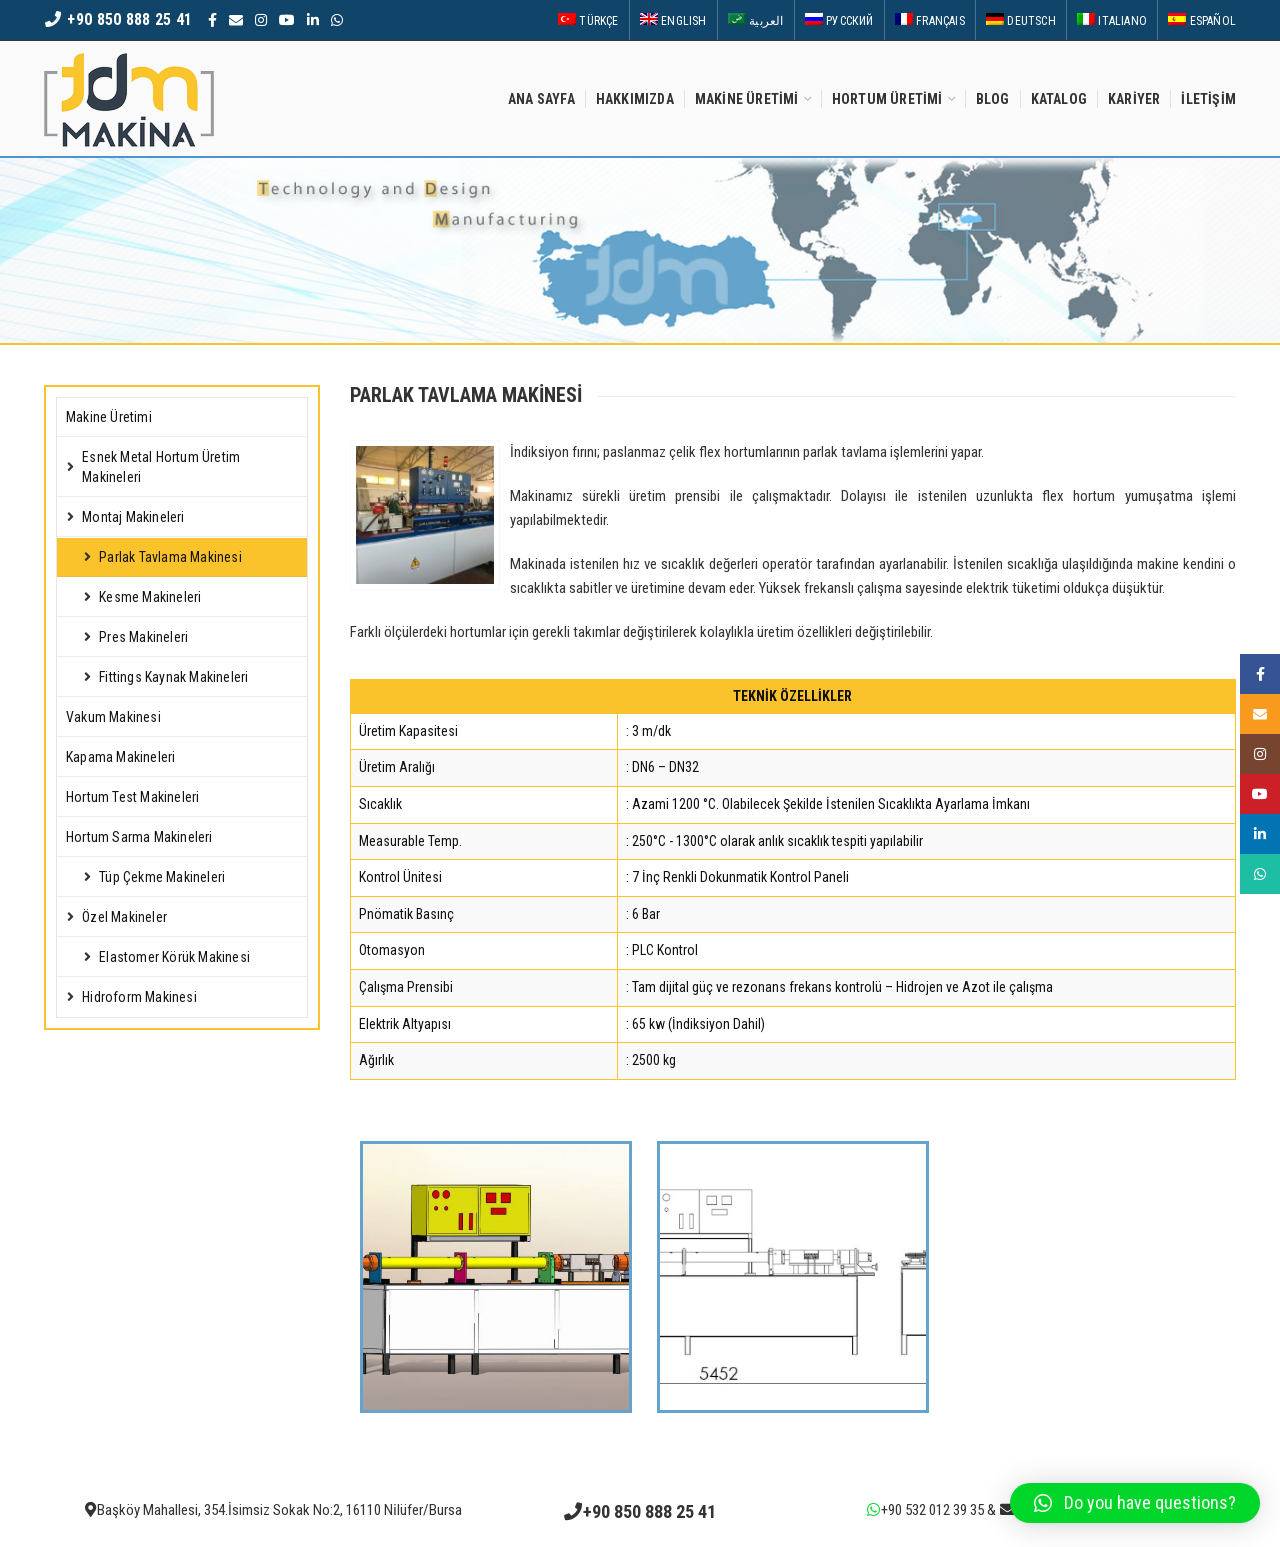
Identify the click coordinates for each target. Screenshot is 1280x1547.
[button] (1135, 1503)
